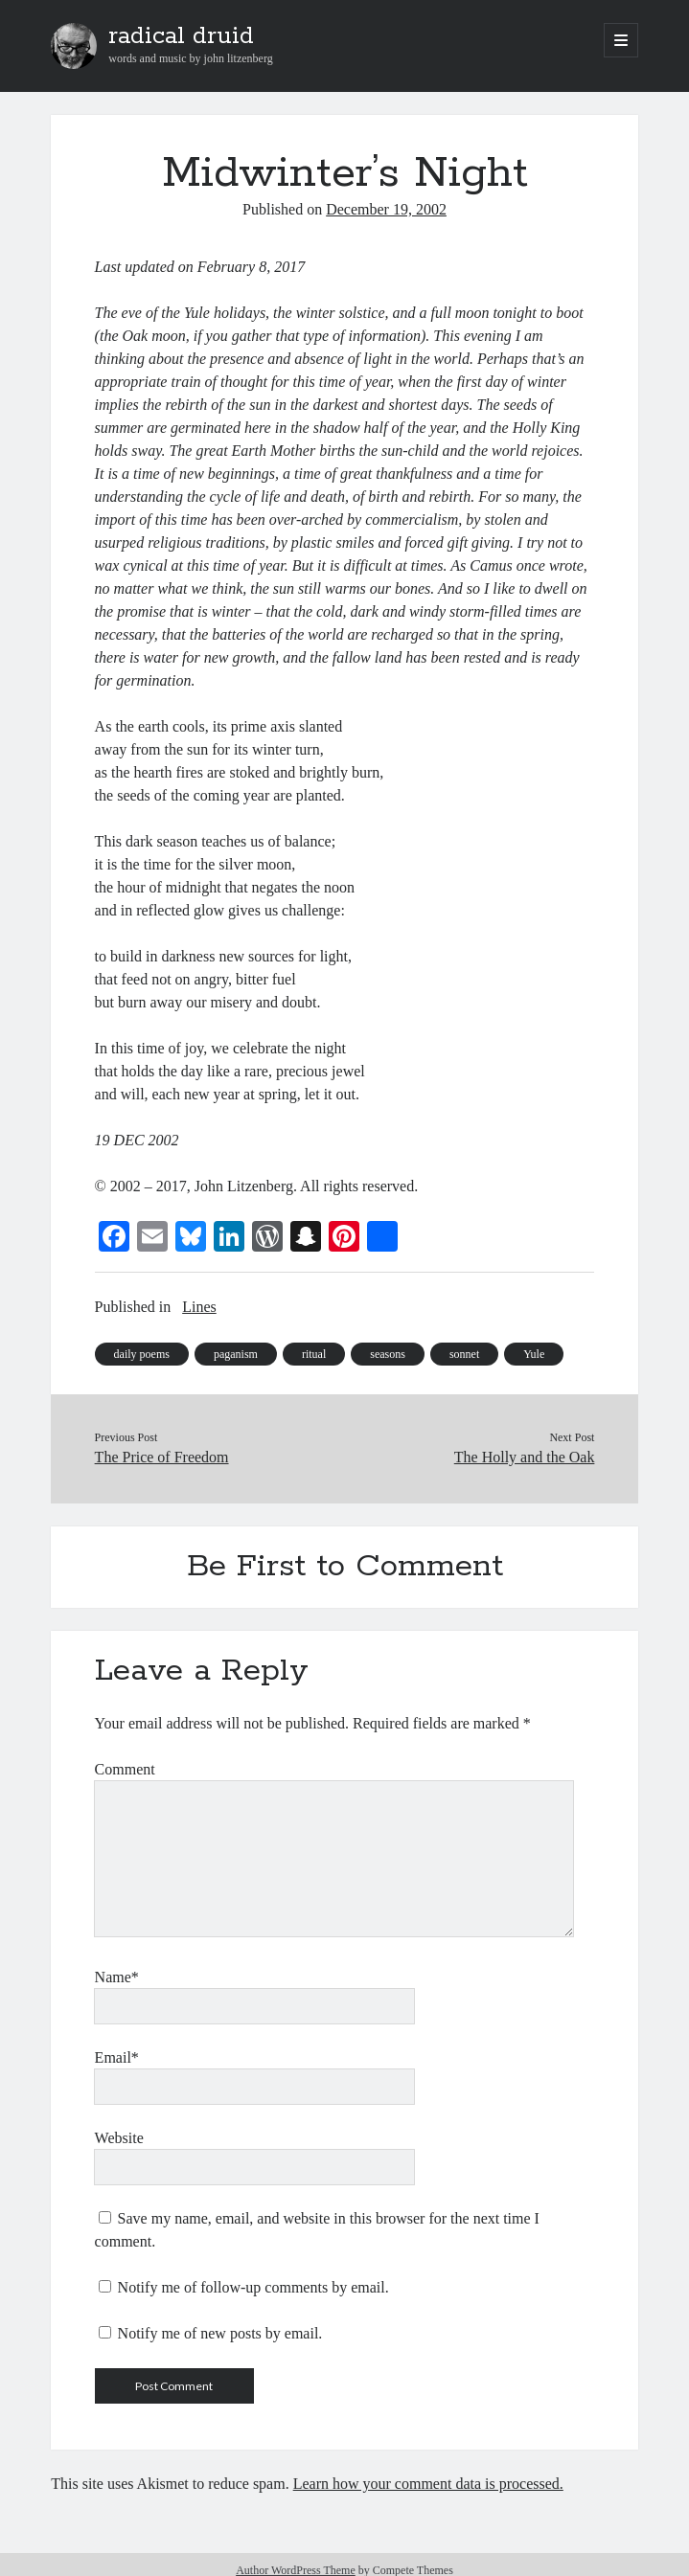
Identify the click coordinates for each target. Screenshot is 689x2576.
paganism (236, 1354)
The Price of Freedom (162, 1457)
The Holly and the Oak (524, 1457)
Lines (199, 1307)
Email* (117, 2057)
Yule (533, 1354)
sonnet (464, 1354)
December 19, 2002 (386, 209)
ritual (314, 1354)
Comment (125, 1769)
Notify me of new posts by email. (220, 2333)
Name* (117, 1977)
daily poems (142, 1354)
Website (119, 2138)
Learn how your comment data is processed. (428, 2483)
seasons (387, 1354)
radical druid (181, 36)
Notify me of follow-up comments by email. (253, 2287)
